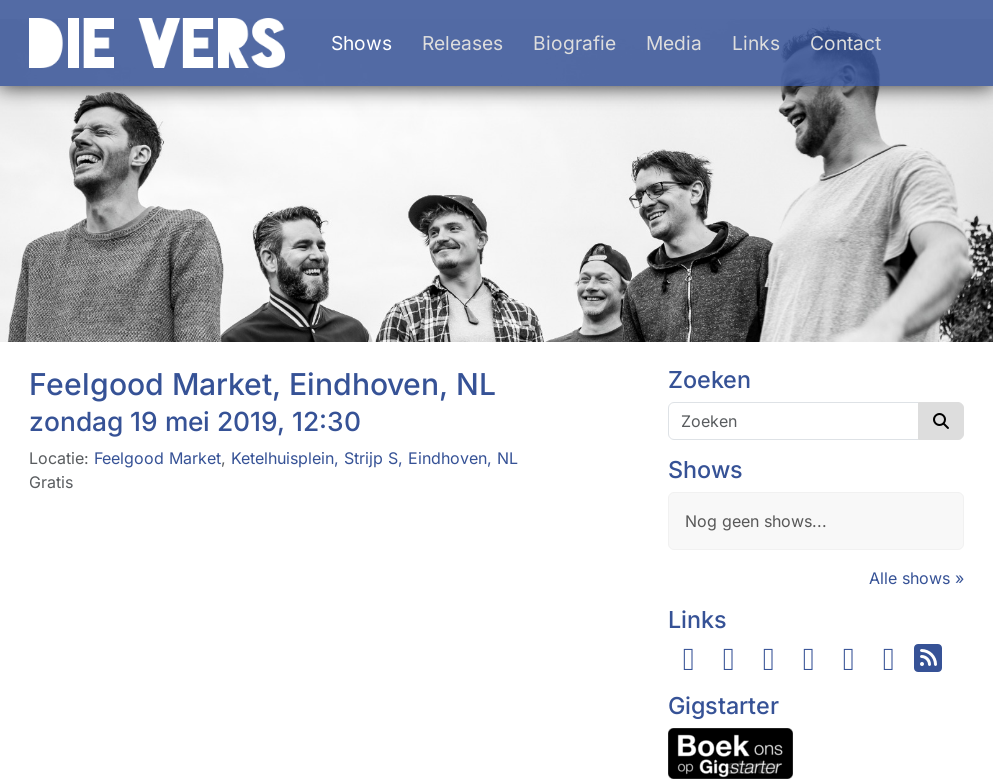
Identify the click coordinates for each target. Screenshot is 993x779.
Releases (462, 43)
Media (674, 43)
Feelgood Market (157, 458)
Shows (361, 43)
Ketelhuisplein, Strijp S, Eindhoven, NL (374, 458)
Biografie (574, 43)
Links (756, 43)
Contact (845, 43)
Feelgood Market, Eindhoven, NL (262, 384)
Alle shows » (916, 578)
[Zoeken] (793, 421)
